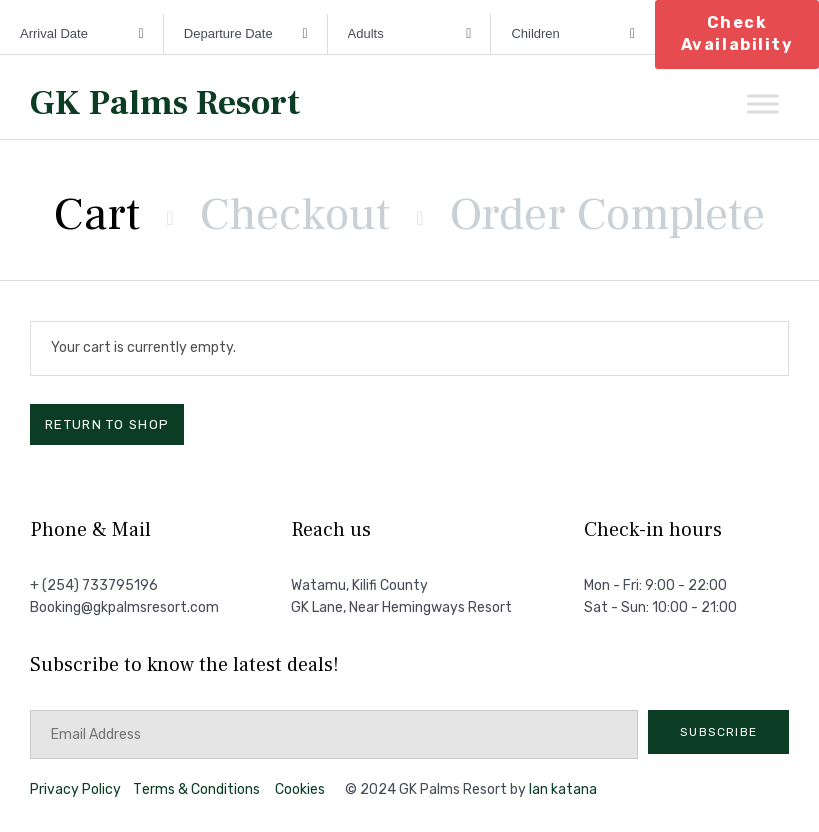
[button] (718, 732)
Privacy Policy (75, 789)
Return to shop (107, 424)
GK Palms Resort (165, 103)
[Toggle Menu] (763, 103)
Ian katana (563, 789)
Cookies (300, 789)
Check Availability (737, 33)
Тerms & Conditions (196, 789)
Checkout (295, 214)
